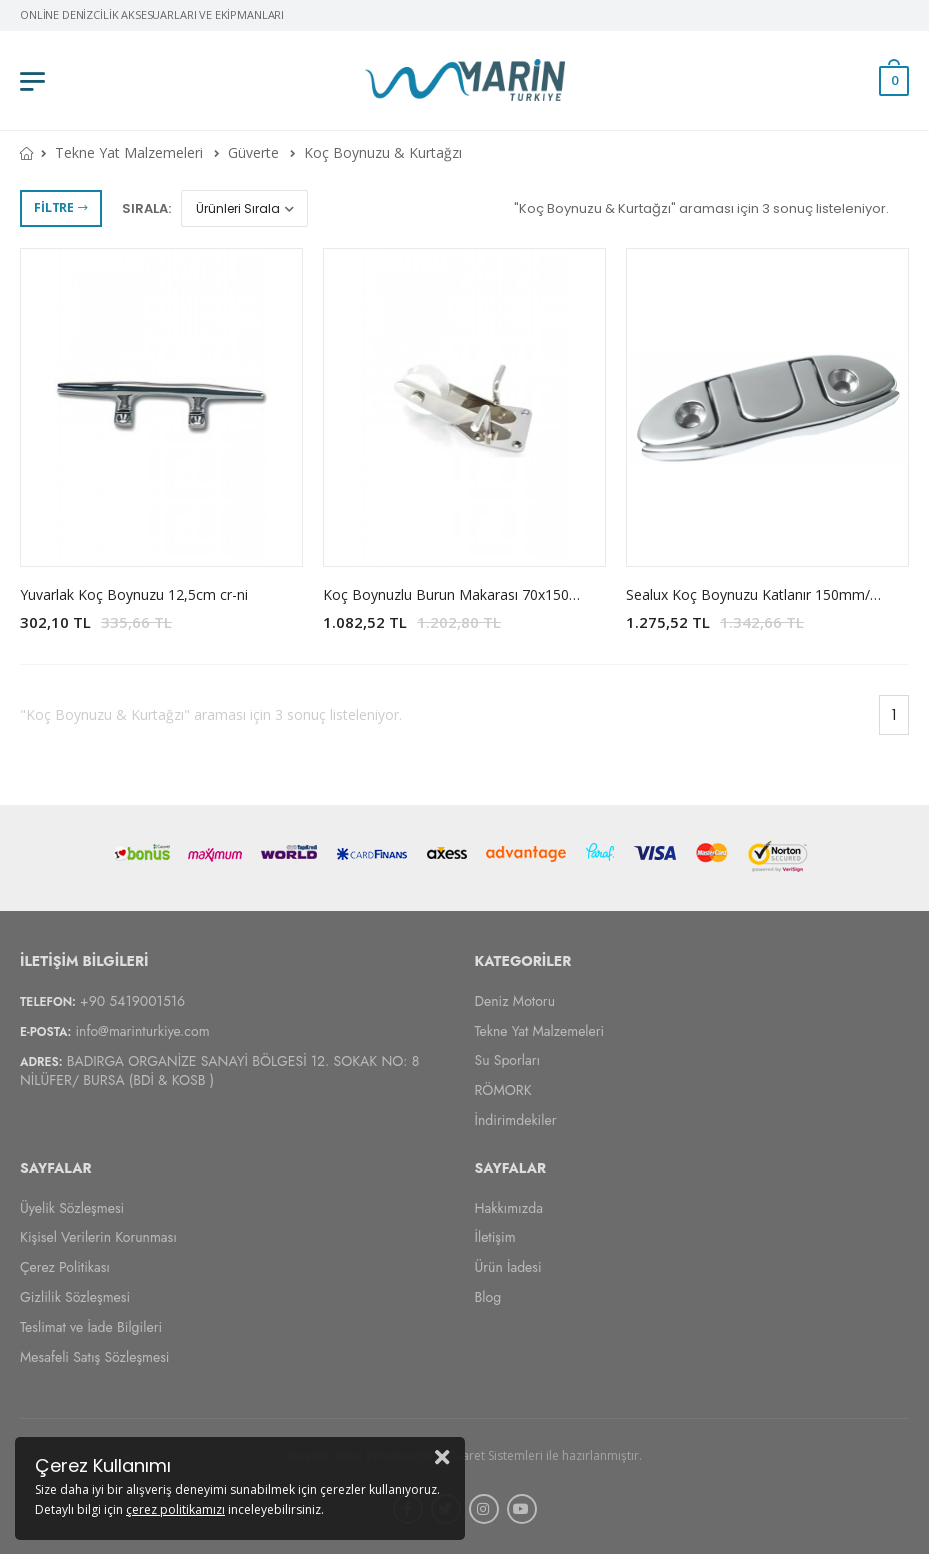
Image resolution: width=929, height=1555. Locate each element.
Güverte (253, 152)
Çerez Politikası (65, 1267)
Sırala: (146, 208)
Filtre (60, 207)
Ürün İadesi (508, 1267)
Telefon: (48, 1002)
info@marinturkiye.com (142, 1031)
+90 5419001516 (132, 1001)
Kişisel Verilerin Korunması (98, 1238)
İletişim (495, 1238)
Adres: (41, 1063)
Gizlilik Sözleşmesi (75, 1297)
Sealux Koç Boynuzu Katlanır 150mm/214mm (773, 594)
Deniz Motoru (515, 1001)
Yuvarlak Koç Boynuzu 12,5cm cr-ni (134, 594)
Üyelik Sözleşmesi (72, 1208)
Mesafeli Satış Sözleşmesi (94, 1357)
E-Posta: (45, 1032)
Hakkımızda (509, 1208)
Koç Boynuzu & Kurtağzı (383, 152)
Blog (488, 1297)
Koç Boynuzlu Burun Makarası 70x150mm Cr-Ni (477, 594)
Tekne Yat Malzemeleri (129, 152)
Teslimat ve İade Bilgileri (91, 1327)
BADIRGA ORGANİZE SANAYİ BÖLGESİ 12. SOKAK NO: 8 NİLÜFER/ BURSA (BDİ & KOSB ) (219, 1071)
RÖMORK (503, 1090)
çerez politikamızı (175, 1509)
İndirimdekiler (516, 1120)
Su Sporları (508, 1061)
